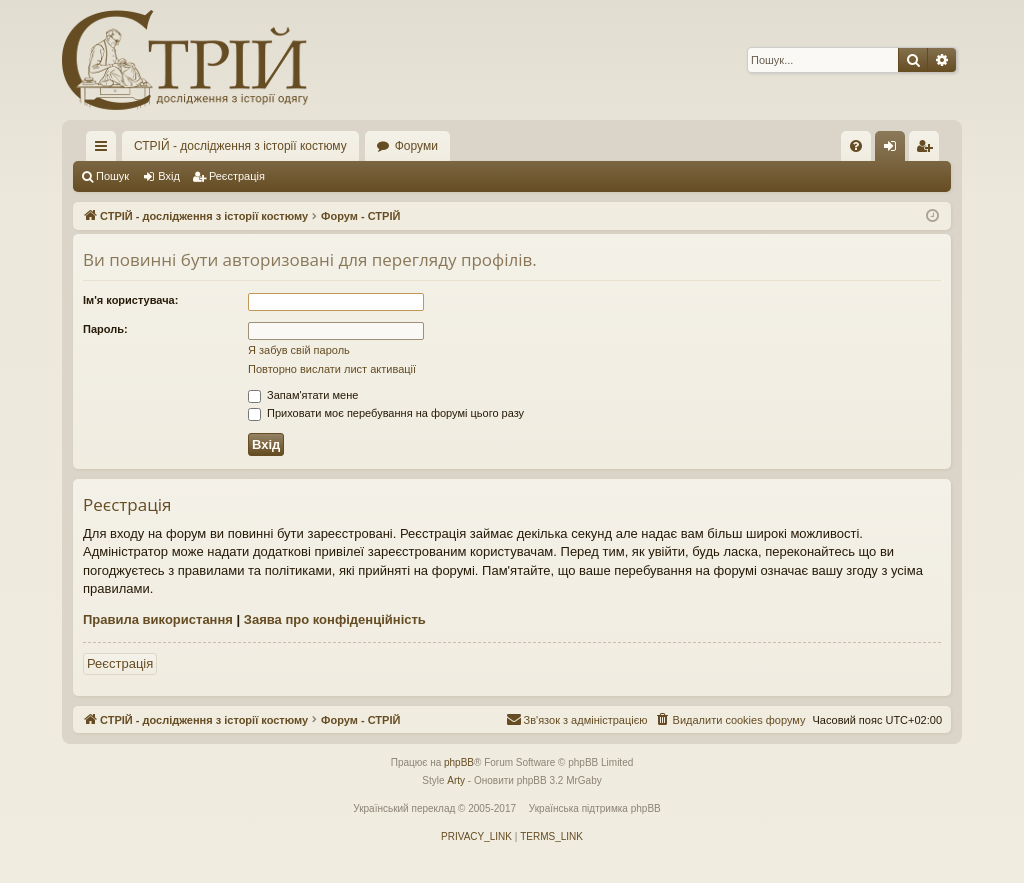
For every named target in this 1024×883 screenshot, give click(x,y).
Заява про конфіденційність (335, 619)
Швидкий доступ (105, 150)
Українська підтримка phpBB (595, 808)
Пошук (112, 176)
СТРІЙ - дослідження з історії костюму (240, 146)
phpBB (459, 762)
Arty (456, 780)
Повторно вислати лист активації (332, 369)
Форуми (416, 146)
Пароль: (105, 329)
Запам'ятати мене (303, 395)
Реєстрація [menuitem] (928, 150)
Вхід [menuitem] (896, 150)
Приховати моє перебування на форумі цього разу (386, 413)
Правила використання (158, 619)
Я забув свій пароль (299, 350)
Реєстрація (237, 176)
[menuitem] (856, 146)
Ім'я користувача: (130, 300)
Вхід (169, 176)
